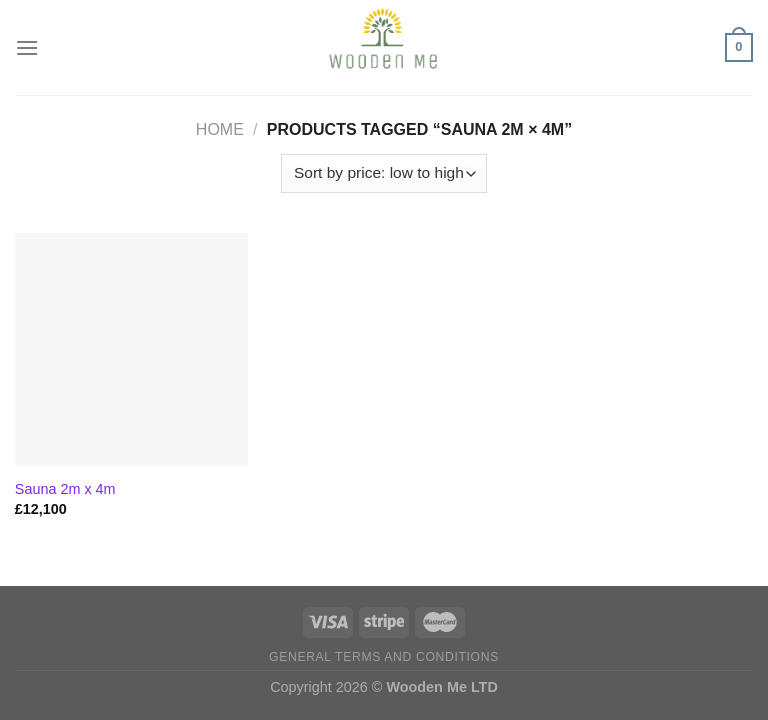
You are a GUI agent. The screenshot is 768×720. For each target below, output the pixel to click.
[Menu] (27, 47)
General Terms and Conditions (384, 657)
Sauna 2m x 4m (65, 489)
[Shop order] (383, 173)
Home (220, 129)
